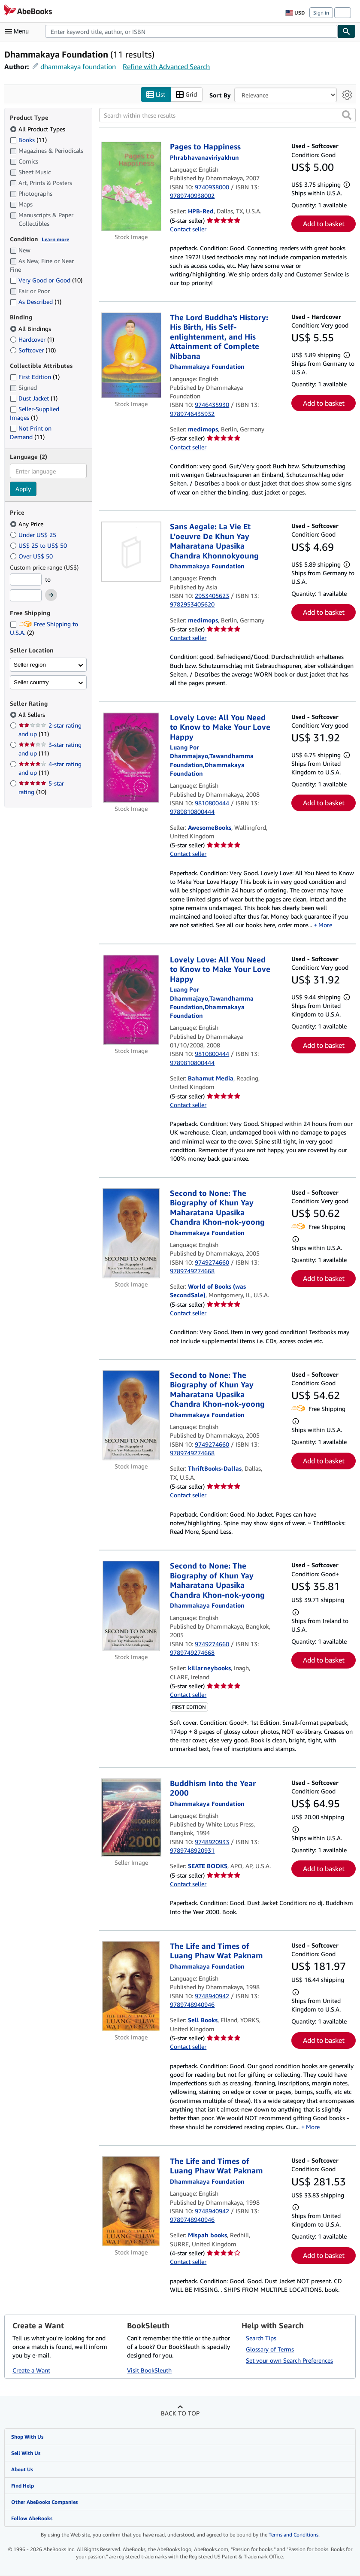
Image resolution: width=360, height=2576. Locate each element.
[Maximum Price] (26, 596)
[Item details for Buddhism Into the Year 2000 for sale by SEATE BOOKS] (131, 1817)
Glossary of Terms (270, 2349)
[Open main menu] (19, 31)
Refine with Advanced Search (166, 66)
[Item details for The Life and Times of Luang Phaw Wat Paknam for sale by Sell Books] (131, 1986)
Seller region (30, 664)
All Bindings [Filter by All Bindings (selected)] (31, 328)
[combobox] (191, 31)
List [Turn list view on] (155, 95)
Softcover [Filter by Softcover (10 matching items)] (33, 350)
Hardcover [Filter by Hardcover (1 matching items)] (32, 339)
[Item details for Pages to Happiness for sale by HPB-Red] (131, 186)
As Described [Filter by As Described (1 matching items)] (35, 302)
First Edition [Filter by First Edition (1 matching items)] (35, 377)
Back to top (180, 2413)
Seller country (31, 682)
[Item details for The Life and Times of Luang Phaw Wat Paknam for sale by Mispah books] (131, 2201)
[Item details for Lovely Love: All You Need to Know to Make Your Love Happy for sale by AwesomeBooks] (131, 758)
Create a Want (31, 2370)
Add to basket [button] (324, 224)
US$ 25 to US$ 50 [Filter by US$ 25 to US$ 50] (39, 545)
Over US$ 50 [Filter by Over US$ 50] (32, 556)
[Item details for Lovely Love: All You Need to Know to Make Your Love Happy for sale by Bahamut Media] (131, 1000)
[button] (346, 115)
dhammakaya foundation (78, 66)
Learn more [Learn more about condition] (55, 239)
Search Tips (261, 2338)
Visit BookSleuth (149, 2370)
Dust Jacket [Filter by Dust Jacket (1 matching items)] (33, 398)
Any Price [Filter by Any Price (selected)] (27, 524)
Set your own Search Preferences (289, 2360)
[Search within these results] (227, 115)
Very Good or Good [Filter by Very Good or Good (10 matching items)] (46, 280)
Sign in (321, 12)
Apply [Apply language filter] (23, 489)
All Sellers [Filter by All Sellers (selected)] (32, 715)
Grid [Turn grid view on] (186, 95)
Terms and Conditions (293, 2535)
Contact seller (188, 229)
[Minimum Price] (26, 579)
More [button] (325, 925)
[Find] (346, 31)
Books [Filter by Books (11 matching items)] (28, 139)
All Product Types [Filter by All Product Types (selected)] (38, 129)
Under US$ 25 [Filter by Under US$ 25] (34, 534)
